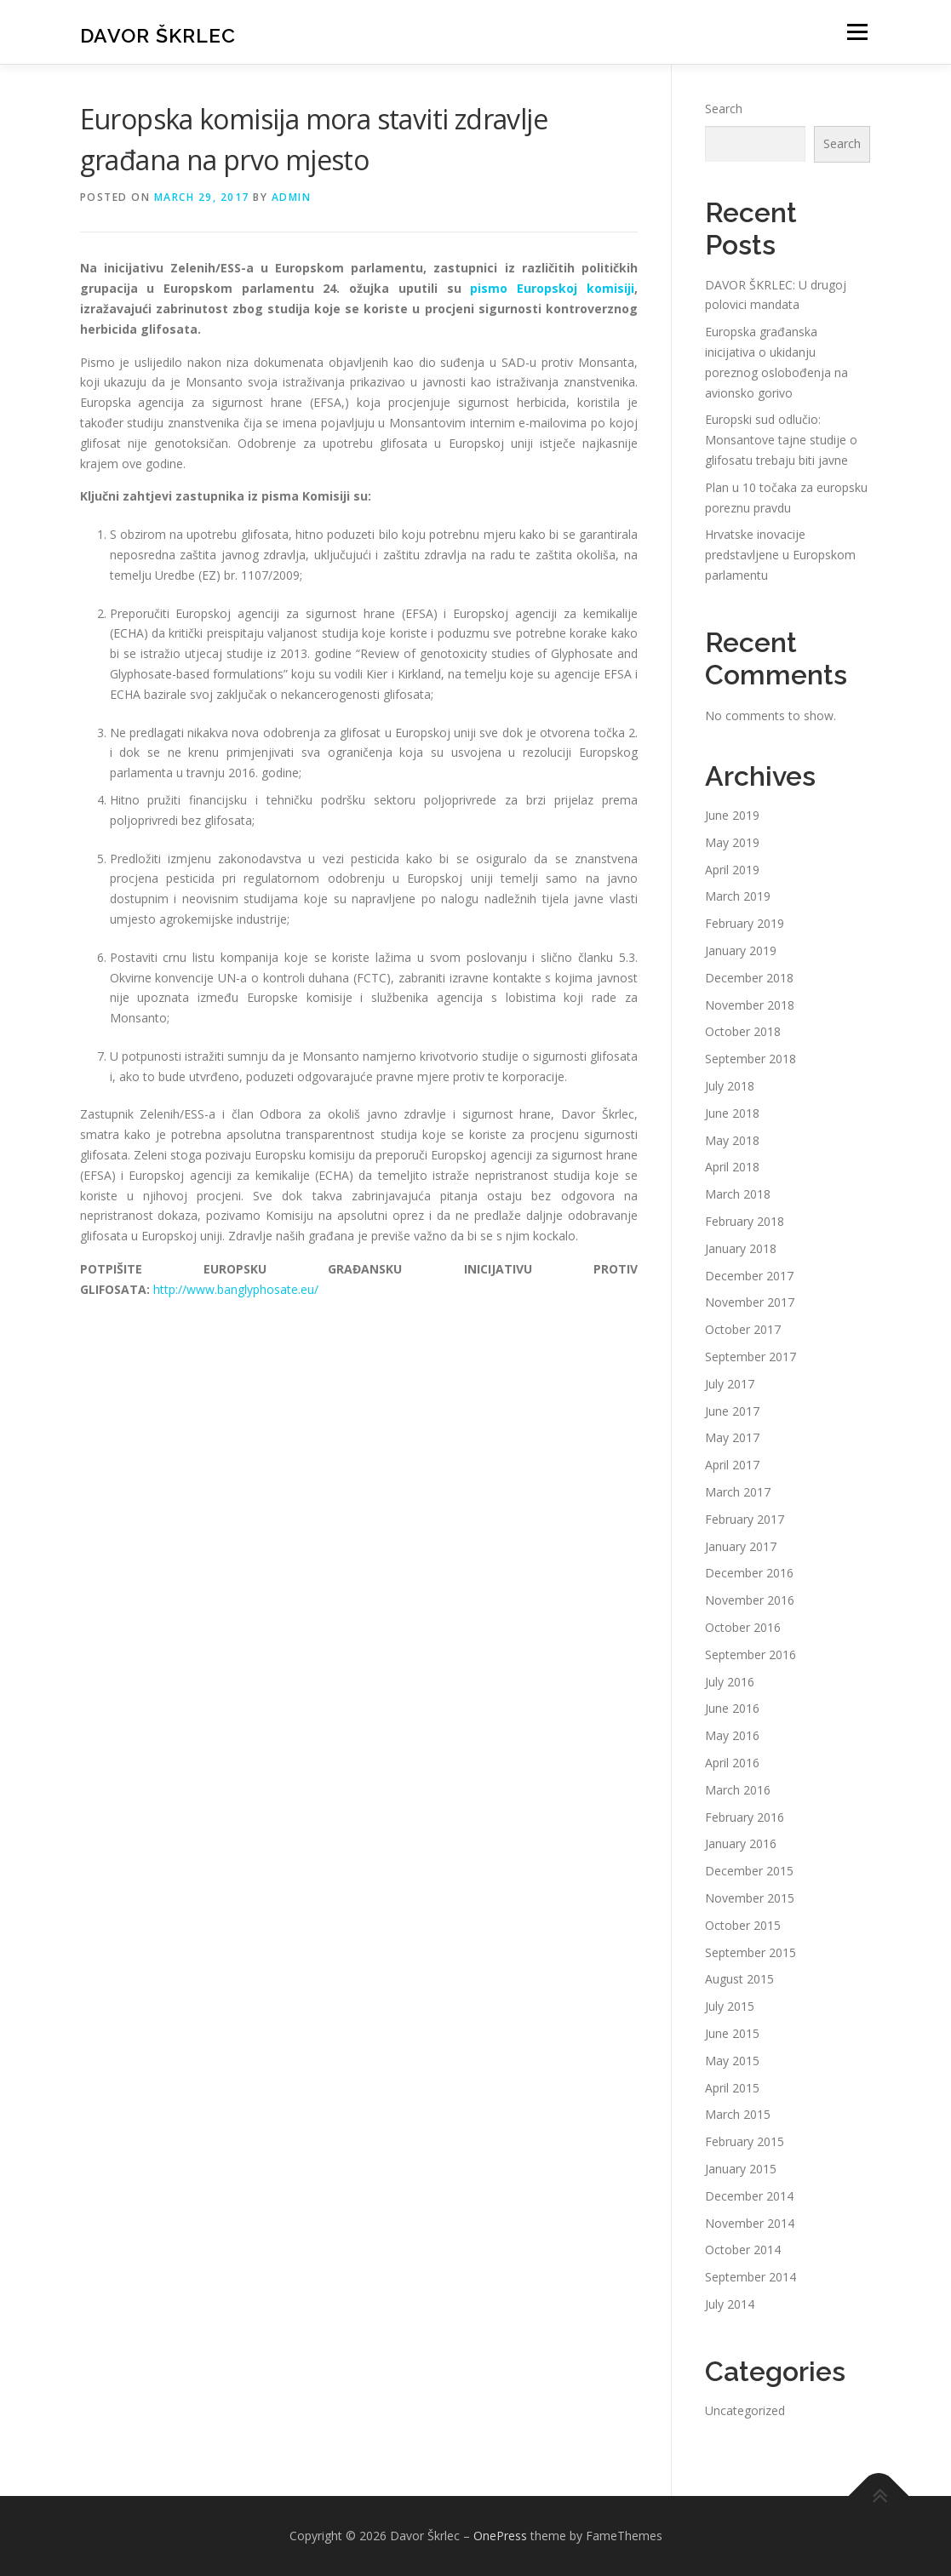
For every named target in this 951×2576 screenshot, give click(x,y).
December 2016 (749, 1573)
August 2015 (739, 1979)
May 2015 (732, 2060)
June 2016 (732, 1708)
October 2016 (743, 1627)
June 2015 (732, 2033)
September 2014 (750, 2277)
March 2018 (738, 1194)
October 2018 (743, 1031)
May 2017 (732, 1437)
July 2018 (729, 1086)
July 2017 (729, 1384)
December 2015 (749, 1871)
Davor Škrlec (158, 34)
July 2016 (729, 1682)
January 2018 (740, 1248)
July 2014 (729, 2304)
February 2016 (744, 1817)
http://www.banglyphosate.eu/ (235, 1289)
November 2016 (749, 1600)
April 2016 (732, 1763)
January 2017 (740, 1546)
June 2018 (732, 1113)
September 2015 (750, 1952)
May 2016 (732, 1735)
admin (292, 197)
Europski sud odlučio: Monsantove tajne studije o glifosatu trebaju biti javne (781, 439)
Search (723, 108)
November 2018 (749, 1005)
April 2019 (732, 870)
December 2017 (749, 1276)
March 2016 (738, 1790)
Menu (857, 32)
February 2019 (744, 923)
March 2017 (738, 1492)
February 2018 (744, 1221)
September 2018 (750, 1058)
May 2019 (732, 842)
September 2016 (750, 1654)
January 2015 (740, 2169)
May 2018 (732, 1140)
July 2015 (729, 2006)
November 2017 (749, 1302)
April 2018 (732, 1167)
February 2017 (744, 1519)
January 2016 (740, 1843)
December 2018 (749, 978)
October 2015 (743, 1925)
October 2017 (743, 1329)
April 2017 (732, 1465)
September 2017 (750, 1356)
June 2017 (732, 1411)
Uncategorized (745, 2410)
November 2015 (749, 1898)
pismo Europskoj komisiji (551, 288)
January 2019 (740, 950)
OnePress (500, 2535)
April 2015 (732, 2088)
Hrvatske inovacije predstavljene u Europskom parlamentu (780, 554)
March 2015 (738, 2114)
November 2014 (749, 2223)
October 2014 (743, 2249)
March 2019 (738, 896)
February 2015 (744, 2141)
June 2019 (732, 815)
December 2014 (749, 2196)
